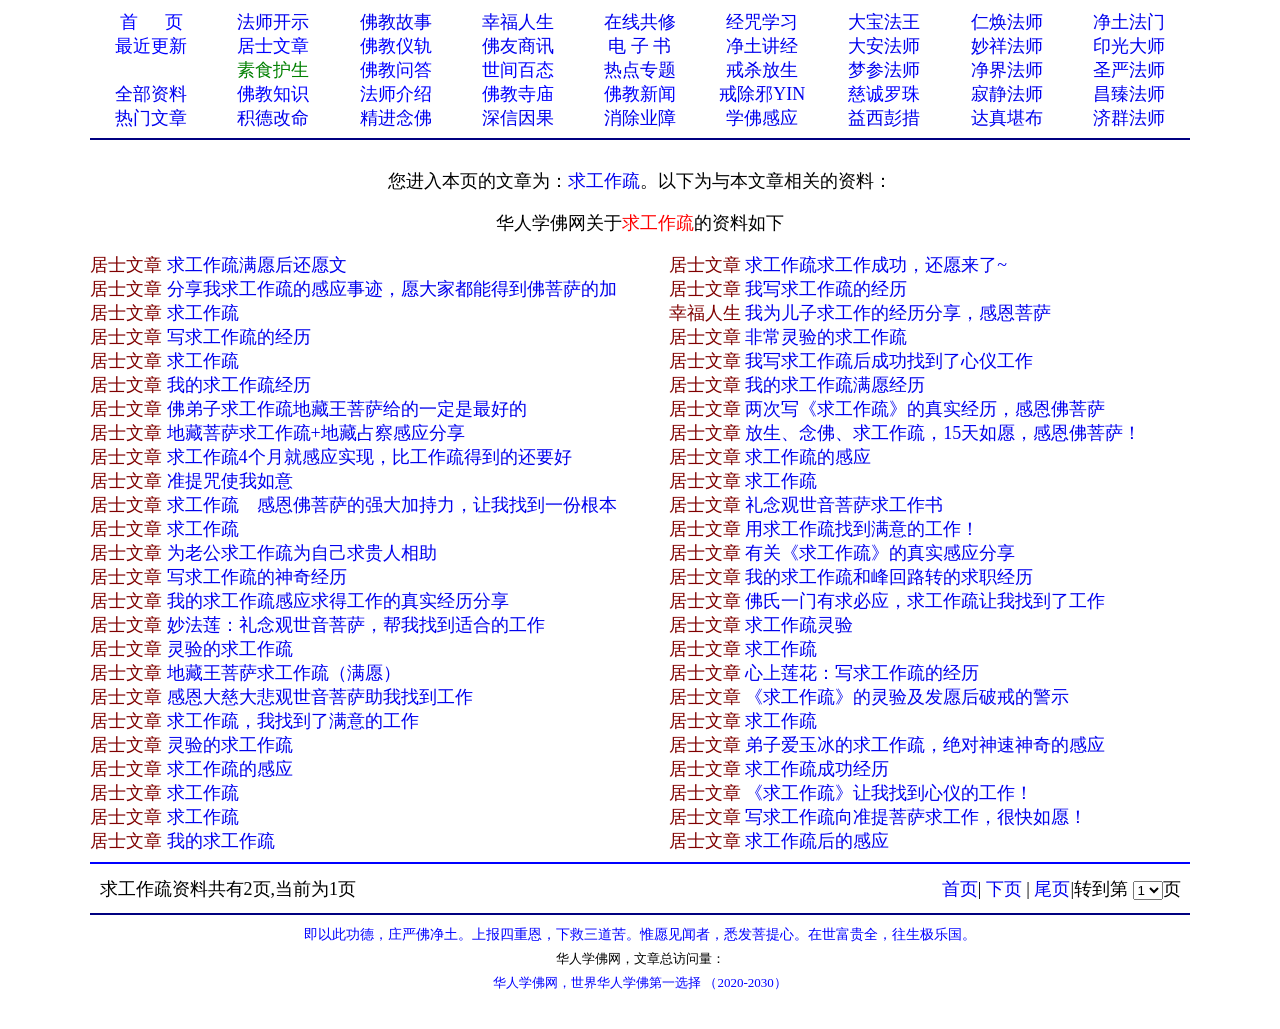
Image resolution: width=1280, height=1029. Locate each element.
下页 (1004, 889)
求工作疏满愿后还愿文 (257, 265)
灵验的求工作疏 (230, 649)
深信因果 (518, 118)
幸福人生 (518, 22)
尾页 (1052, 889)
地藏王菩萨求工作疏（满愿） (284, 673)
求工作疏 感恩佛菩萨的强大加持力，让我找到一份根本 (392, 505)
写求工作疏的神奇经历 (257, 577)
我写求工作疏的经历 (826, 289)
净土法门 (1129, 22)
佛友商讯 (518, 46)
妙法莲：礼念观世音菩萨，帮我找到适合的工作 (356, 625)
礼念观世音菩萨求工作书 (844, 505)
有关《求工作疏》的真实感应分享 (880, 553)
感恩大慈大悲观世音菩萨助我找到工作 (320, 697)
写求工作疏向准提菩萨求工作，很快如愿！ (916, 817)
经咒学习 (762, 22)
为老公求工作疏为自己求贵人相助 (302, 553)
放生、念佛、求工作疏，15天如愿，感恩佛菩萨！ (943, 433)
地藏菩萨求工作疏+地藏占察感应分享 (316, 433)
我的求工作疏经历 (239, 385)
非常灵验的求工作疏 (826, 337)
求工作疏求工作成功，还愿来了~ (876, 265)
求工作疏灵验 (799, 625)
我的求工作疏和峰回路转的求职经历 (889, 577)
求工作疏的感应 (808, 457)
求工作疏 (604, 181)
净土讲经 (762, 46)
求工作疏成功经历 (817, 769)
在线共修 (640, 22)
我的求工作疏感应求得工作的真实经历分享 (338, 601)
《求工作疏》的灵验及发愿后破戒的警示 (907, 697)
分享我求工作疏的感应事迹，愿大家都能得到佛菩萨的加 (392, 289)
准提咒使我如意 (230, 481)
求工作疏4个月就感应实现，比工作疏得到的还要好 (369, 457)
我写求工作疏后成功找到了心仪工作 (889, 361)
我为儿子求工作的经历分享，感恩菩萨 (898, 313)
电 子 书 (639, 46)
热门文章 (151, 118)
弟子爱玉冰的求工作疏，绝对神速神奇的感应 (925, 745)
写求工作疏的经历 (239, 337)
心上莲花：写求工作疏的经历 (862, 673)
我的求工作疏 (221, 841)
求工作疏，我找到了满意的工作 (293, 721)
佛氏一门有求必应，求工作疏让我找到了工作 (925, 601)
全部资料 (151, 94)
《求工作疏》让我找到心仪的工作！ (889, 793)
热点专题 (640, 70)
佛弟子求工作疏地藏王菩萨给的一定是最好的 (347, 409)
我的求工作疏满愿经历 (835, 385)
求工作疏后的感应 (817, 841)
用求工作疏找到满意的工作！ (862, 529)
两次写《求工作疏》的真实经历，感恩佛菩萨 (925, 409)
